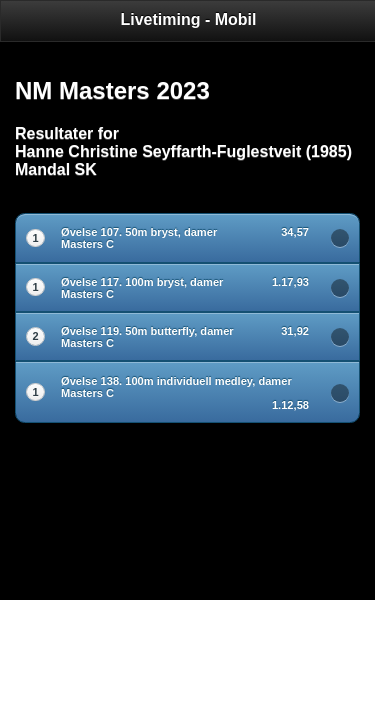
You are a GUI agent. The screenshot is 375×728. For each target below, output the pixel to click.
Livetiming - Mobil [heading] (189, 19)
